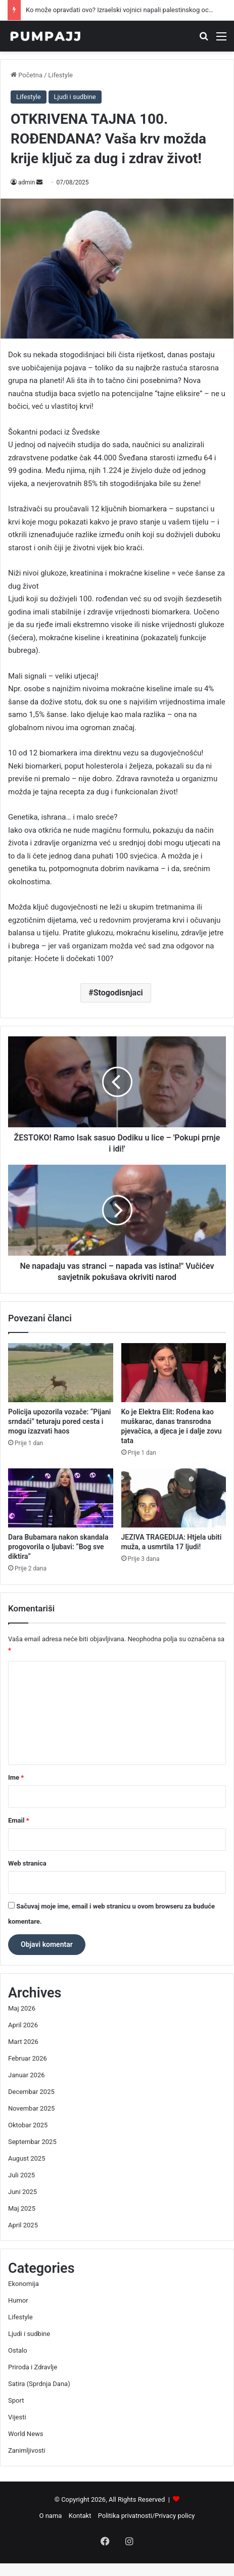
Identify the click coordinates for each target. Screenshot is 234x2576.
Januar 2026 (26, 2075)
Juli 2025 (21, 2175)
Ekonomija (23, 2283)
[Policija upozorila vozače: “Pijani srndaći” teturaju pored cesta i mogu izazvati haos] (60, 1372)
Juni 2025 (22, 2192)
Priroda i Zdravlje (32, 2367)
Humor (18, 2300)
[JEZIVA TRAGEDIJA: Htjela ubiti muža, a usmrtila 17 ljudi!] (173, 1498)
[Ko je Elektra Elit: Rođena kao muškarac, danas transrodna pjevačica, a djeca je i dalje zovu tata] (173, 1372)
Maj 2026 (21, 2008)
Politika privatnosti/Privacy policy (146, 2515)
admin (26, 182)
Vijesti (17, 2417)
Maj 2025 (21, 2208)
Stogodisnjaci (118, 992)
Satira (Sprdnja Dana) (39, 2384)
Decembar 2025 (31, 2091)
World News (25, 2434)
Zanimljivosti (26, 2450)
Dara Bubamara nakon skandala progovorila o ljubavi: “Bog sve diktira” (58, 1546)
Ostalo (17, 2350)
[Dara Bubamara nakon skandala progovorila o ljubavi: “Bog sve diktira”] (60, 1498)
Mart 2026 (23, 2041)
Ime (16, 1777)
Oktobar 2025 (28, 2125)
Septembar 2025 (32, 2141)
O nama (50, 2515)
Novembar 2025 (31, 2108)
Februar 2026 (27, 2058)
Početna (26, 75)
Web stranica (27, 1863)
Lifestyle (60, 75)
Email (18, 1820)
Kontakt (80, 2515)
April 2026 (23, 2025)
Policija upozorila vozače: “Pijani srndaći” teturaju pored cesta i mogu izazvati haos (59, 1421)
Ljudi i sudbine (75, 97)
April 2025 (23, 2225)
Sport (16, 2400)
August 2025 (26, 2158)
